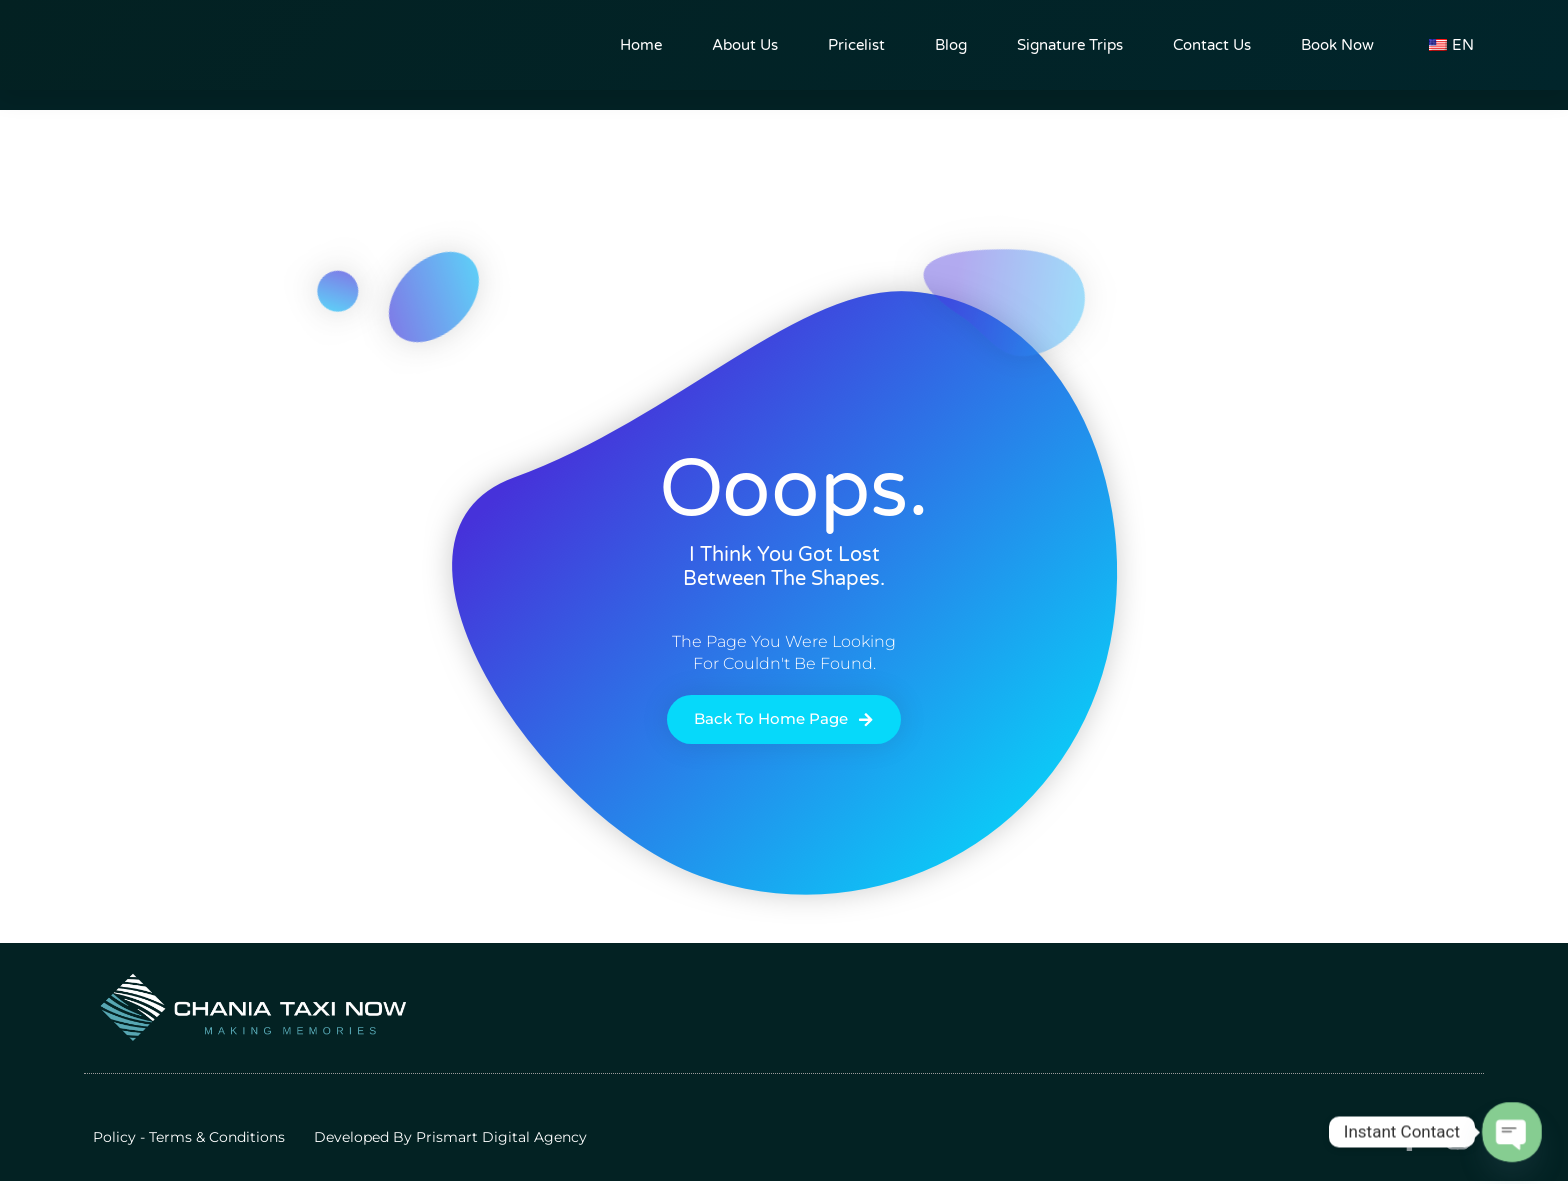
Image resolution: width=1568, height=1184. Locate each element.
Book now (1337, 45)
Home (641, 45)
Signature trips (1070, 45)
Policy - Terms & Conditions (189, 1139)
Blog (951, 45)
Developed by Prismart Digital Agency (450, 1139)
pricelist (856, 45)
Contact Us (1212, 45)
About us (745, 45)
